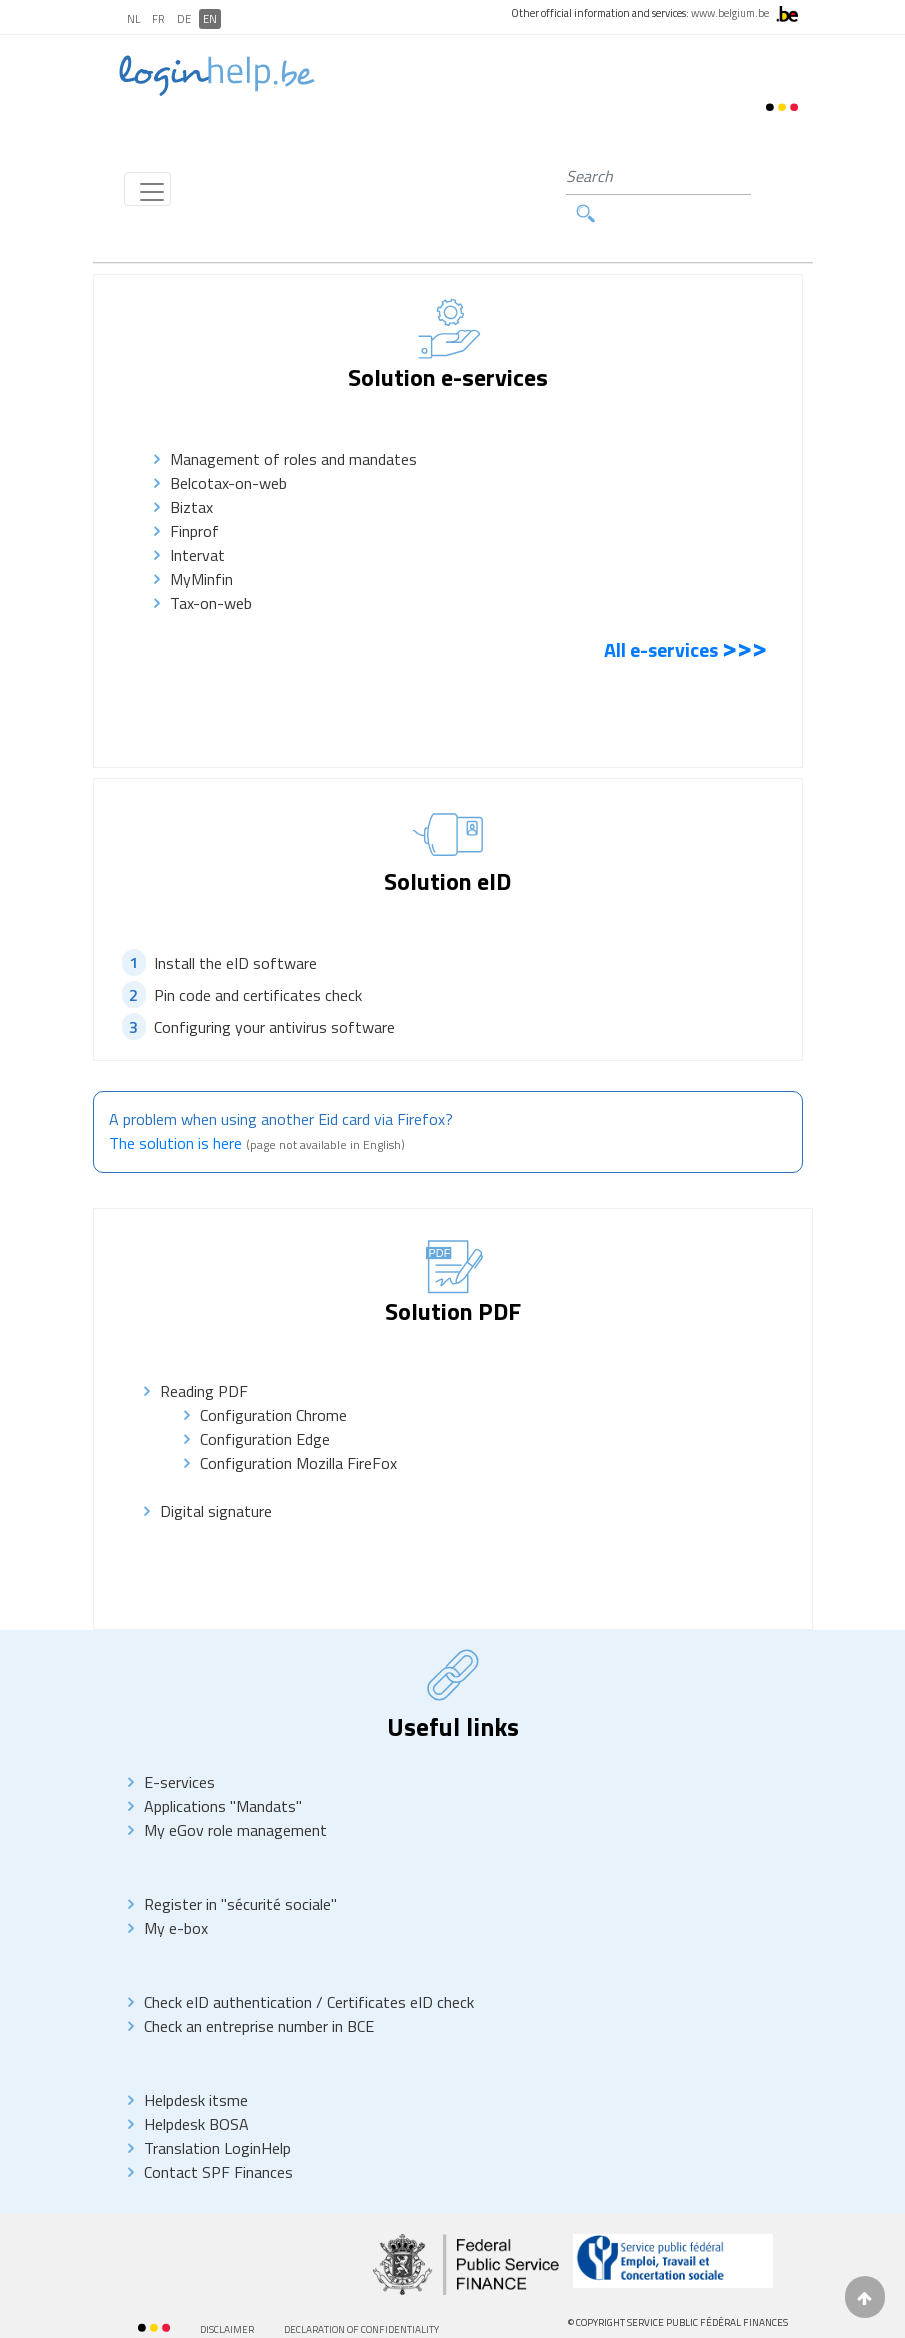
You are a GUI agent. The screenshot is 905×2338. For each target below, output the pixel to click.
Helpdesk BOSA (196, 2089)
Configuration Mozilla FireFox (298, 1428)
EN (210, 19)
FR (158, 19)
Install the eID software (235, 927)
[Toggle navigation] (147, 171)
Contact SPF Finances (218, 2137)
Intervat (197, 519)
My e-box (176, 1893)
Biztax (191, 471)
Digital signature (216, 1476)
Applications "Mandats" (223, 1771)
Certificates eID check (400, 1967)
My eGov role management (235, 1795)
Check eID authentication (230, 1967)
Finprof (194, 495)
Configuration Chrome (273, 1380)
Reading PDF (204, 1356)
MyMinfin (207, 543)
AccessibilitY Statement (197, 2318)
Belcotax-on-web (228, 447)
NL (133, 19)
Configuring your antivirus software (274, 991)
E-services (179, 1747)
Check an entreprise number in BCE (259, 1991)
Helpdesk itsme (196, 2065)
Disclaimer (227, 2294)
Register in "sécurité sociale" (240, 1869)
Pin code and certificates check (258, 959)
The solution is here (175, 1108)
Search (762, 176)
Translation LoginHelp (217, 2113)
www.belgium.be (730, 13)
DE (184, 19)
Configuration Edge (265, 1404)
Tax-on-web (215, 567)
